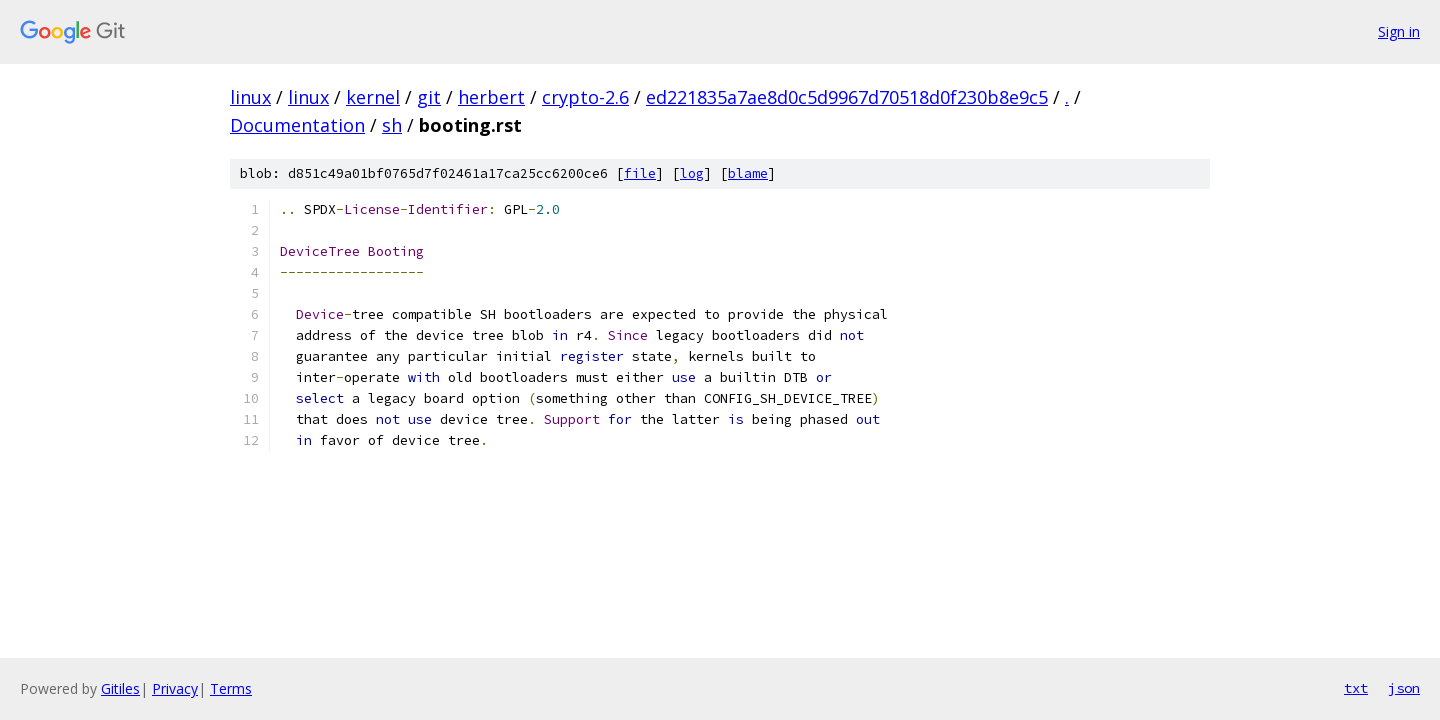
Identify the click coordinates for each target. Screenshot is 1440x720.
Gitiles (120, 688)
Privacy (175, 688)
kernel (373, 97)
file (640, 173)
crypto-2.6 (585, 97)
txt (1356, 688)
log (692, 173)
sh (392, 125)
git (429, 97)
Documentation (297, 125)
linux (250, 97)
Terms (231, 688)
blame (748, 173)
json (1404, 688)
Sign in (1399, 31)
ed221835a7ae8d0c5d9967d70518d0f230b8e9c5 (847, 97)
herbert (491, 97)
